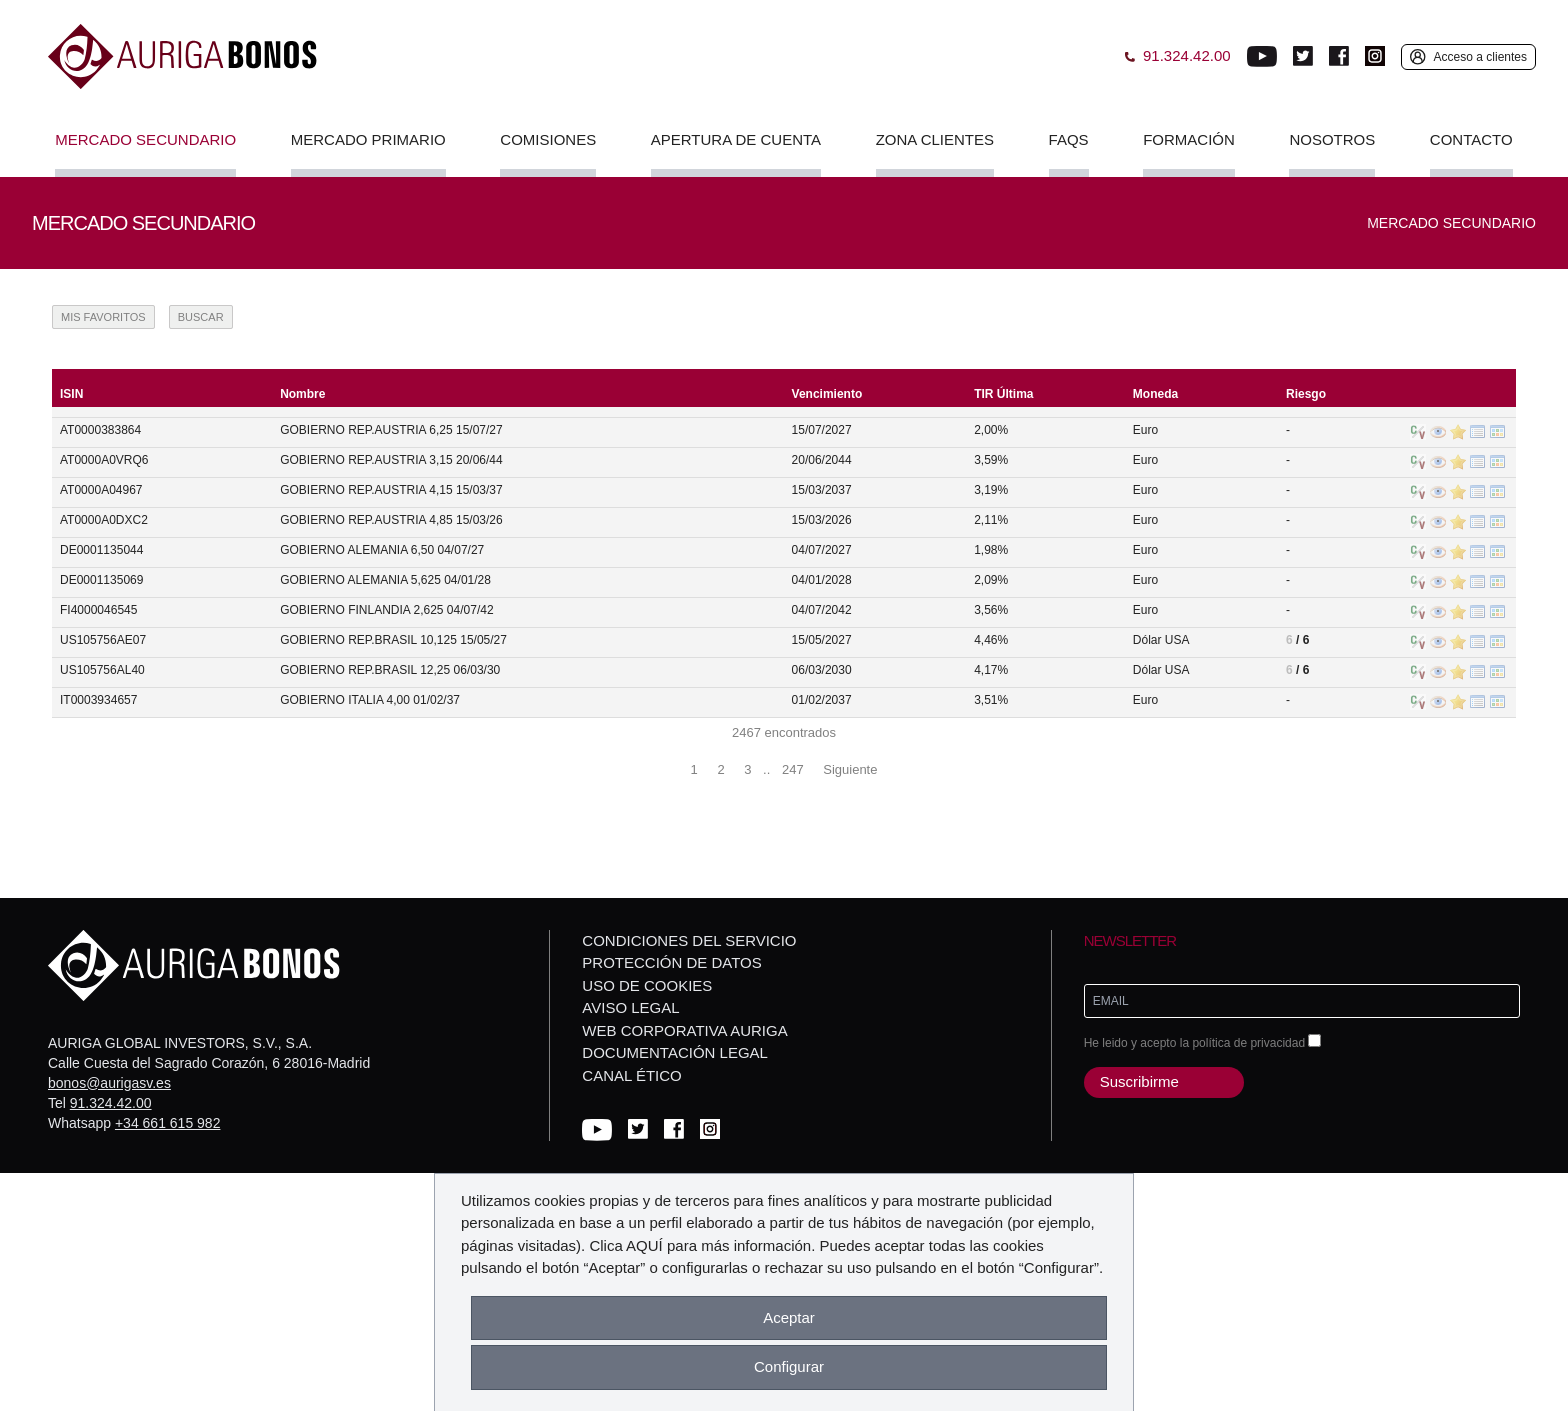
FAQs (1069, 139)
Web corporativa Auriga (684, 1030)
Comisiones (548, 139)
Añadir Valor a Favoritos (1457, 432)
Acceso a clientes (1480, 57)
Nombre (302, 394)
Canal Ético (631, 1075)
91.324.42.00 (111, 1103)
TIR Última (1003, 394)
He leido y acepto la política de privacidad (1203, 1042)
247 (793, 769)
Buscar (201, 317)
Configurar (789, 1366)
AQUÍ (644, 1245)
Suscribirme (1139, 1081)
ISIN (71, 394)
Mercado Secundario (145, 139)
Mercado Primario (368, 139)
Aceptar (789, 1317)
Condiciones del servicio (689, 940)
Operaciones (1497, 432)
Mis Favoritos (103, 317)
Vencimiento (827, 394)
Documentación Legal (675, 1052)
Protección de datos (671, 962)
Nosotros (1332, 139)
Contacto (1471, 139)
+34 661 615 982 (168, 1123)
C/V (1417, 432)
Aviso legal (630, 1007)
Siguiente (850, 769)
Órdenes (1477, 432)
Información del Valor (1437, 432)
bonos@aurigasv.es (109, 1083)
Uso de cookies (647, 985)
